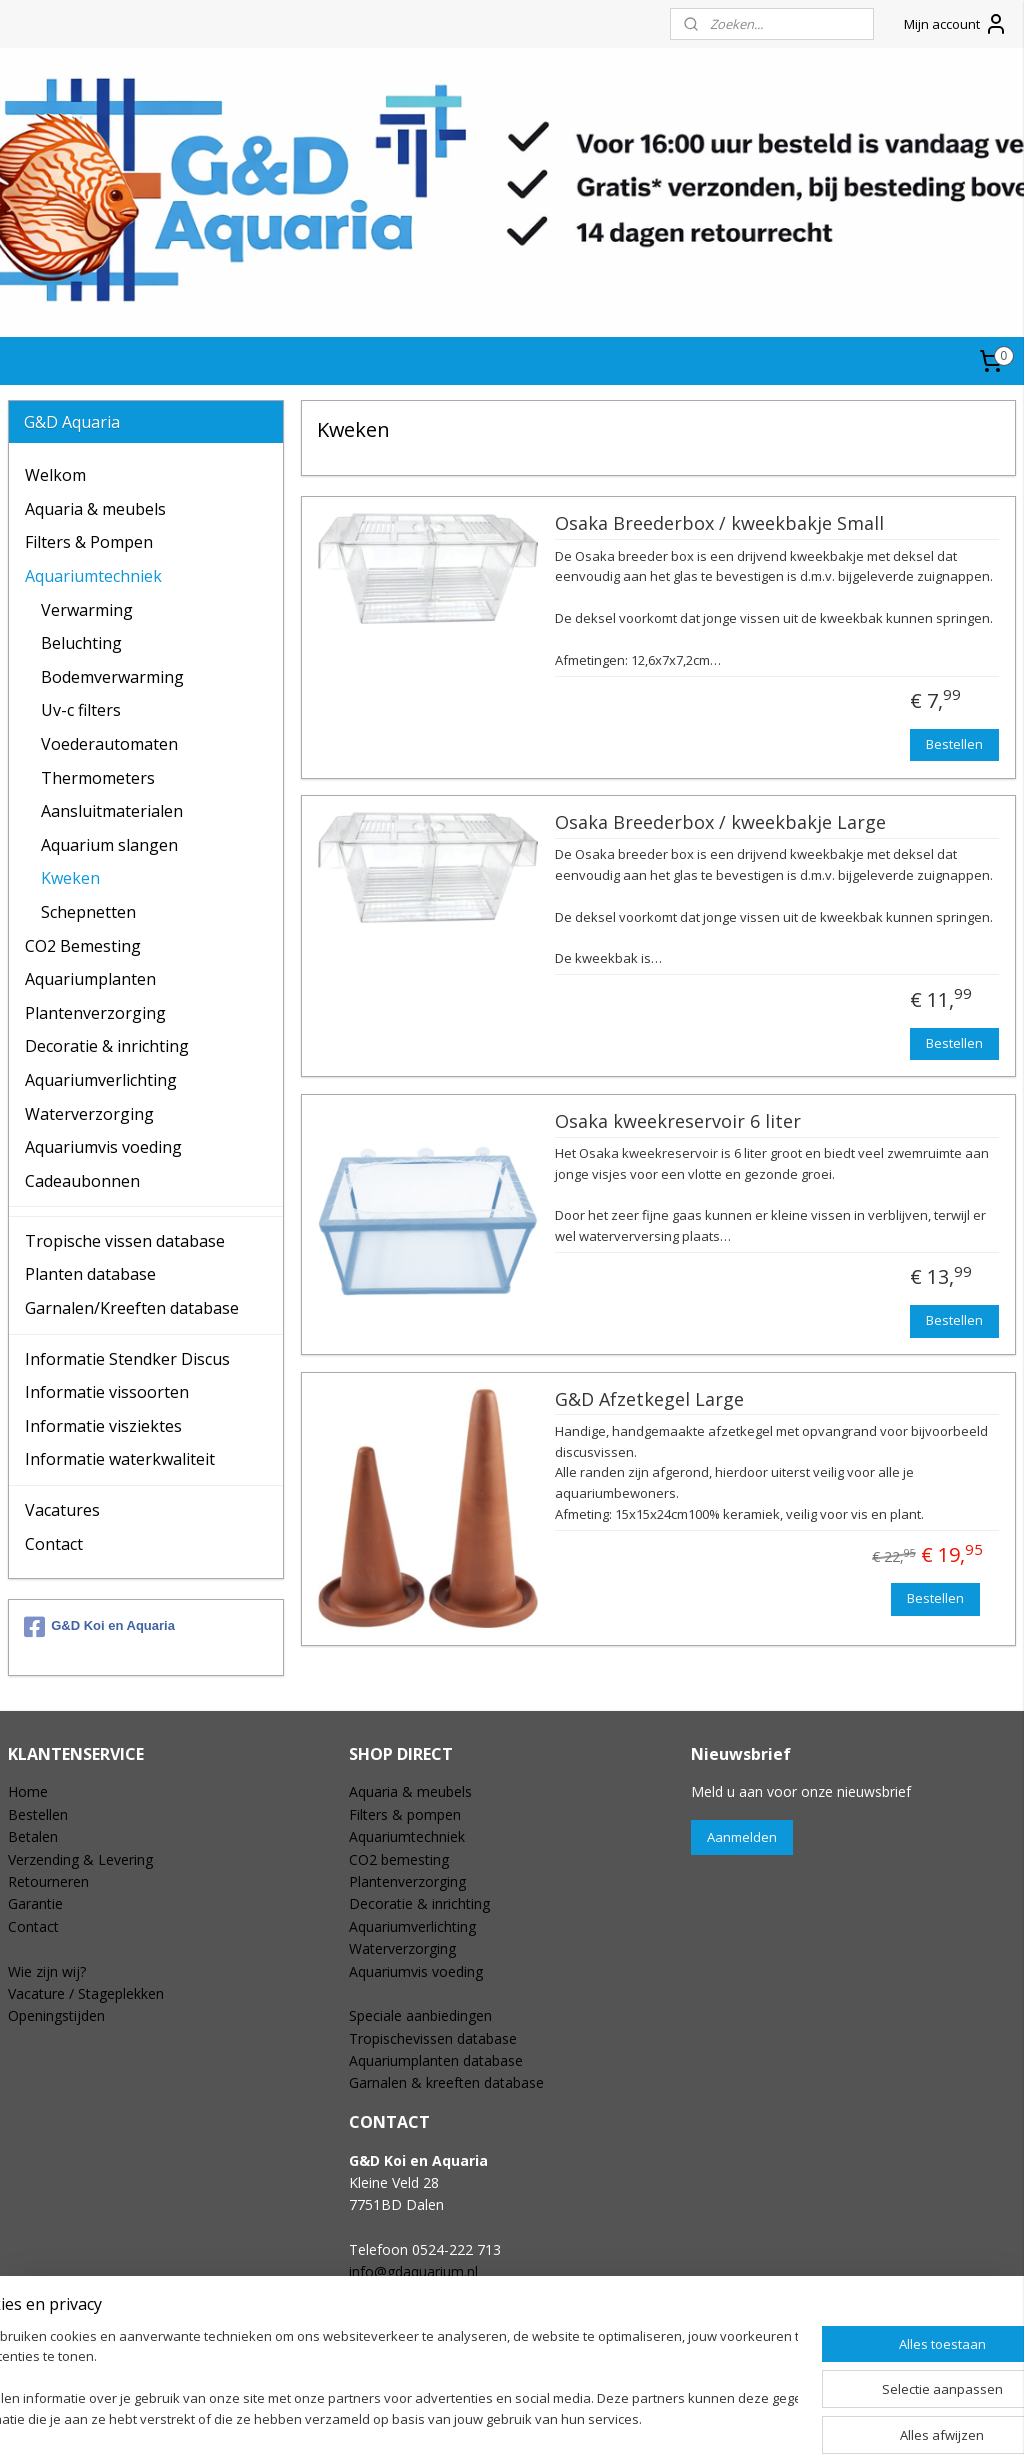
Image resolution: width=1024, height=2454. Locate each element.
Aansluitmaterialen (112, 811)
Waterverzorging (89, 1114)
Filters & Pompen (89, 542)
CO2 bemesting (399, 1859)
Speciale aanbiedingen (420, 2015)
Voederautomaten (109, 744)
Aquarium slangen (109, 845)
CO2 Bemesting (83, 946)
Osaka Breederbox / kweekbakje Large (719, 823)
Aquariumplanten (90, 979)
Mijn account (956, 24)
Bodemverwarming (112, 677)
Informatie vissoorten (107, 1392)
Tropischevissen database (433, 2038)
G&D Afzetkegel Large (648, 1399)
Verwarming (87, 610)
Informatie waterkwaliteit (120, 1459)
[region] (380, 2379)
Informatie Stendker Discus (127, 1359)
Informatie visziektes (103, 1426)
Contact (54, 1544)
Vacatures (62, 1510)
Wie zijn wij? (47, 1971)
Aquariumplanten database (436, 2060)
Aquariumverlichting (101, 1080)
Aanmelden (742, 1837)
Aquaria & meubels (95, 509)
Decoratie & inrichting (107, 1046)
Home (28, 1791)
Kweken (70, 878)
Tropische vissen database (125, 1241)
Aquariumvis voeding (103, 1147)
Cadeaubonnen (82, 1181)
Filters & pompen (405, 1814)
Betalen (33, 1836)
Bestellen (954, 743)
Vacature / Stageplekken (86, 1993)
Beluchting (81, 643)
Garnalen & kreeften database (446, 2082)
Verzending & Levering (80, 1859)
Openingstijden (56, 2015)
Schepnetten (88, 912)
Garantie (35, 1903)
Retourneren (48, 1881)
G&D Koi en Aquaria (99, 1627)
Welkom (55, 475)
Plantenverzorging (95, 1013)
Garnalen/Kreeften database (132, 1308)
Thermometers (98, 778)
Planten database (90, 1274)
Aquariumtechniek (93, 576)
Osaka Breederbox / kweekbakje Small (718, 524)
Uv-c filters (81, 710)
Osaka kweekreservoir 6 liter (677, 1121)
